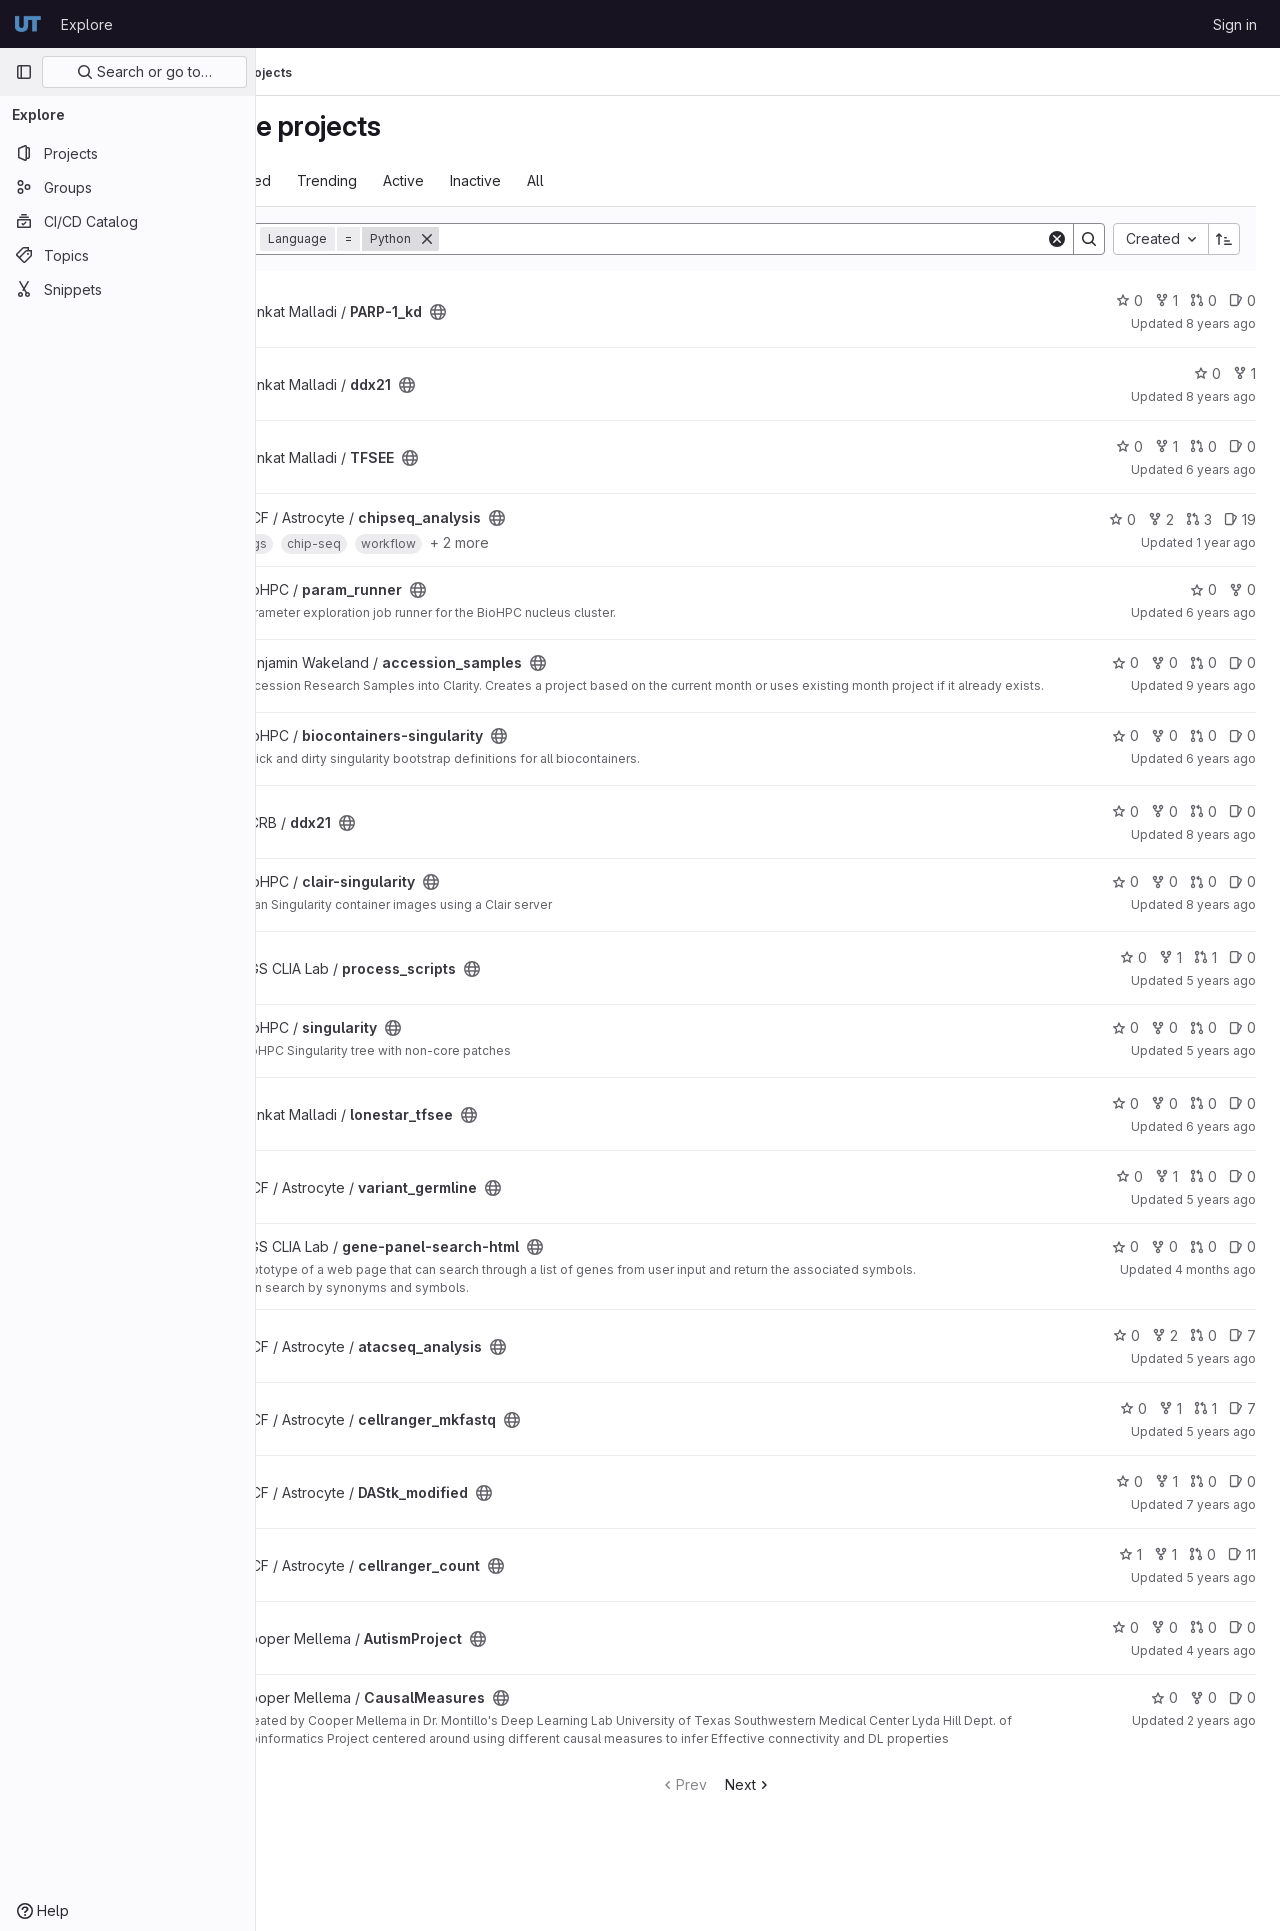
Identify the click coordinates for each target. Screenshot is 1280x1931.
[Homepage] (28, 24)
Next (800, 1797)
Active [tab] (508, 180)
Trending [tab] (432, 180)
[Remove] (532, 239)
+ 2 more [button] (564, 542)
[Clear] (1057, 239)
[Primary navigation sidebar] (24, 72)
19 (1240, 519)
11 (1242, 1567)
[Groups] (127, 187)
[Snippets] (127, 289)
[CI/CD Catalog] (127, 221)
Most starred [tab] (334, 180)
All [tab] (640, 180)
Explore (87, 24)
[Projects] (127, 153)
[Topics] (127, 255)
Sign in (1235, 24)
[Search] (795, 239)
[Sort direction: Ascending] (1224, 239)
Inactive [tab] (580, 180)
